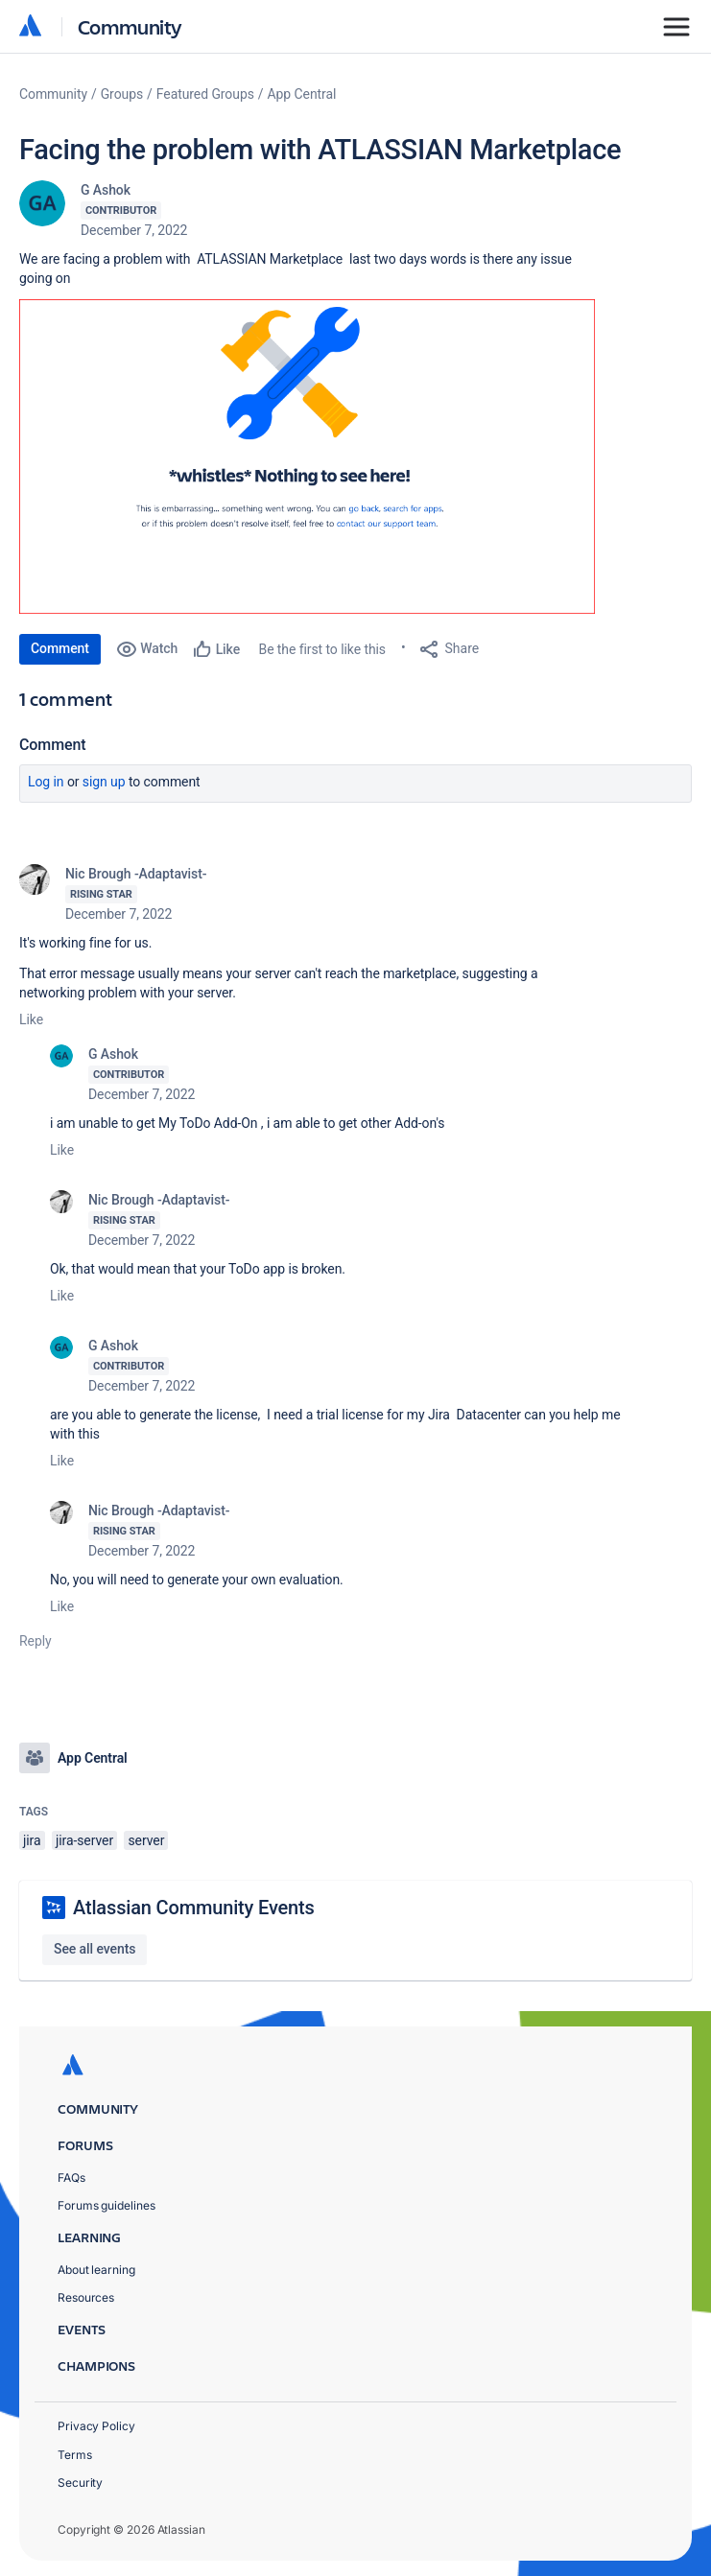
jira (32, 1840)
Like (31, 1019)
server (146, 1840)
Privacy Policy (96, 2426)
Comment (60, 648)
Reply (35, 1641)
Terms (75, 2454)
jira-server (84, 1840)
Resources (86, 2297)
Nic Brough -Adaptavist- (135, 873)
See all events (94, 1948)
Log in (46, 781)
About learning (96, 2269)
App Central (302, 94)
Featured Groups (205, 94)
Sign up (104, 781)
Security (80, 2482)
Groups (122, 94)
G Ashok (105, 190)
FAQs (71, 2177)
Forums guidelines (106, 2205)
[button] (307, 456)
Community (130, 26)
